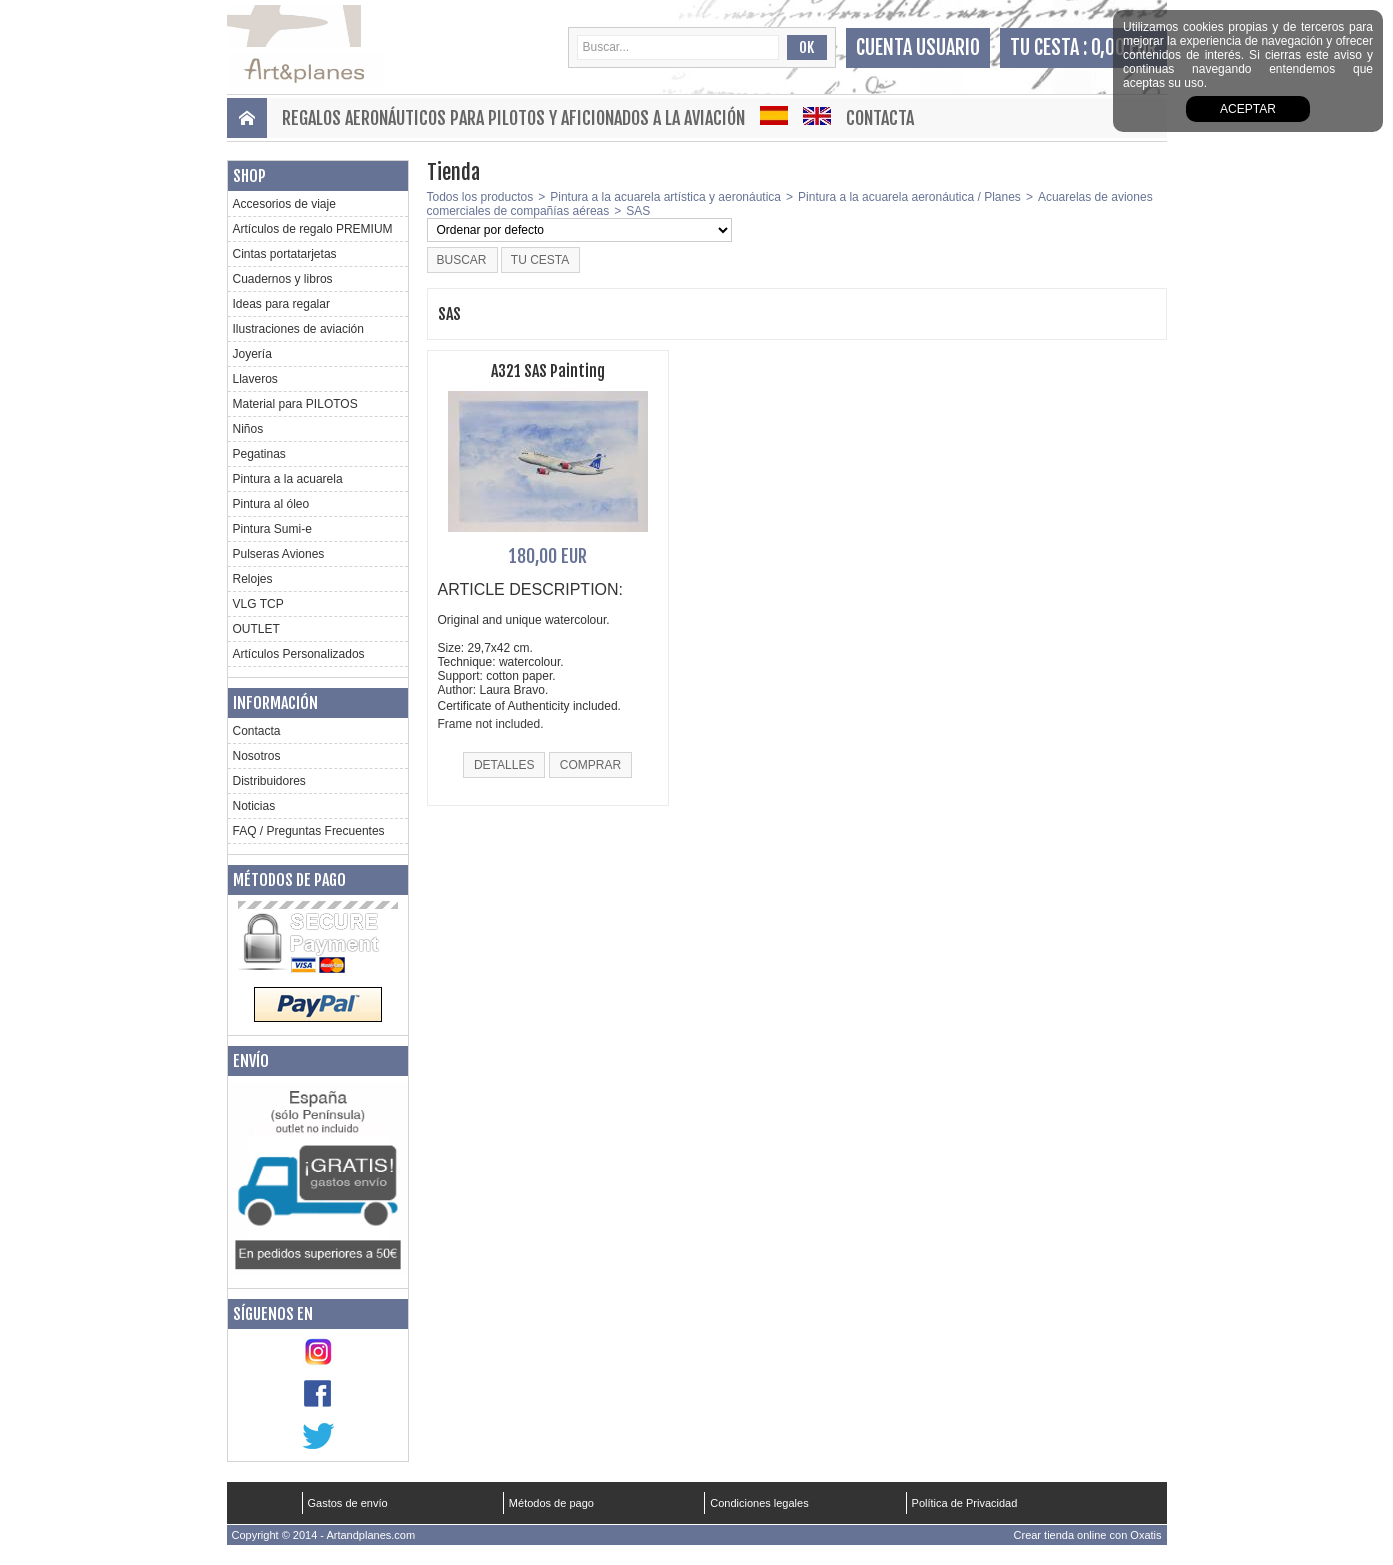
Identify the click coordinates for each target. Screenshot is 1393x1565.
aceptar (1248, 109)
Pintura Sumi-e (272, 529)
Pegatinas (259, 454)
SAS (638, 211)
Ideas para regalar (281, 304)
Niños (248, 429)
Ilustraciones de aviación (298, 329)
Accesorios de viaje (284, 204)
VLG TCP (258, 604)
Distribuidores (269, 781)
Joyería (252, 354)
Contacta (880, 118)
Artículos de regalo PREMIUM (313, 229)
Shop (249, 176)
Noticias (254, 806)
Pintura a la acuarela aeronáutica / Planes (909, 197)
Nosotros (257, 756)
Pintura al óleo (271, 504)
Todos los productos (480, 197)
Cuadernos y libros (283, 279)
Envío (251, 1061)
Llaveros (255, 379)
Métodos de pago (289, 880)
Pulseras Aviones (279, 554)
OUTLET (256, 629)
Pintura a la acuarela (288, 479)
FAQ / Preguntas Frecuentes (309, 831)
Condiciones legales (759, 1503)
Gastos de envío (348, 1503)
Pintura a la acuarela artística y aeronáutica (665, 197)
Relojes (253, 579)
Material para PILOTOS (295, 404)
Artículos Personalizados (299, 654)
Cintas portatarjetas (285, 254)
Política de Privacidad (965, 1503)
